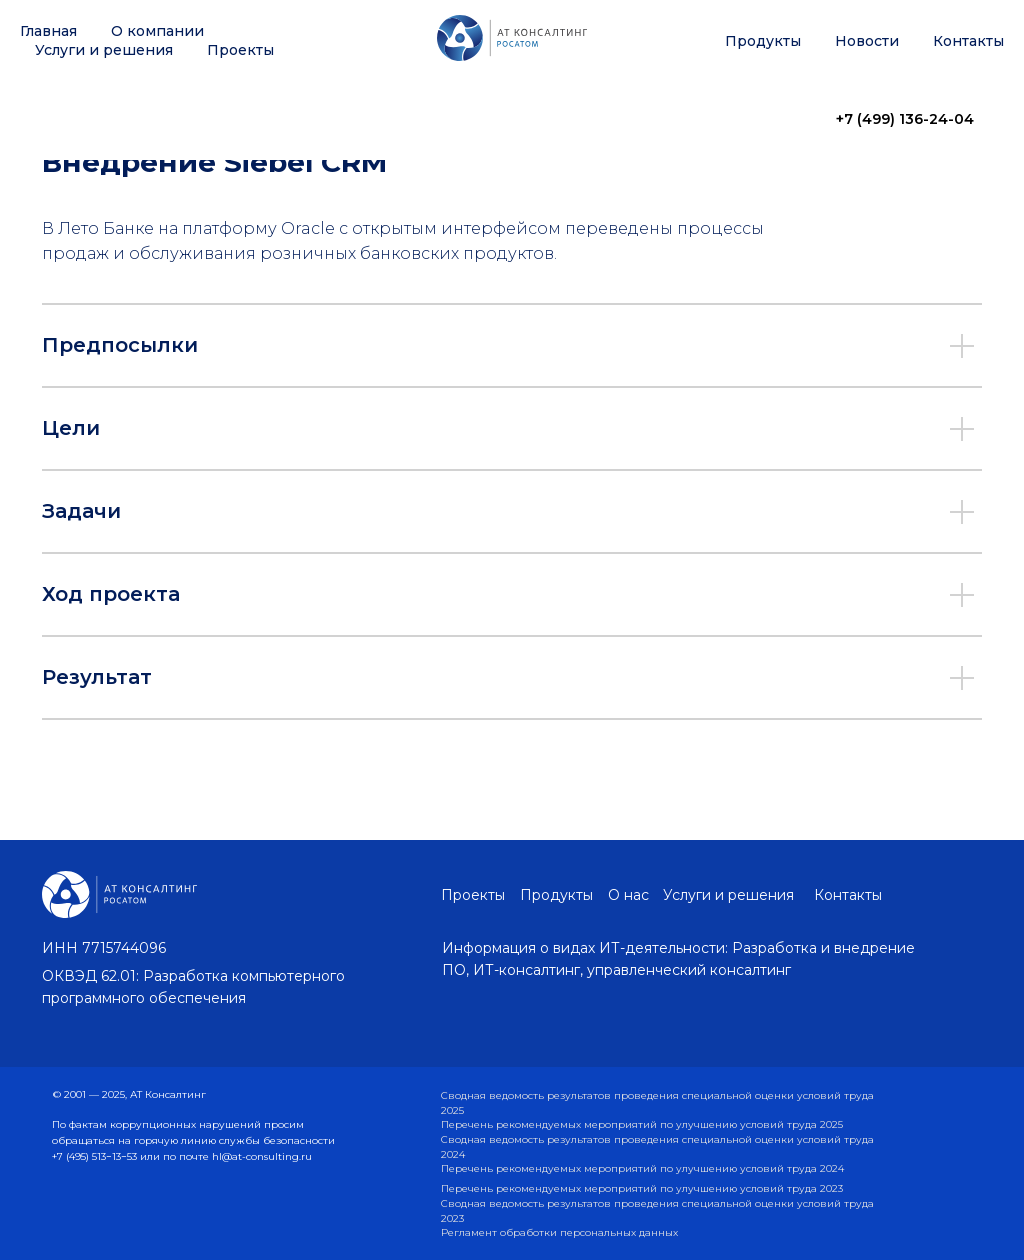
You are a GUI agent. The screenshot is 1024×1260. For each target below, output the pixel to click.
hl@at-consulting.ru (262, 1156)
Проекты (240, 50)
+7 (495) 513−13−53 (96, 1156)
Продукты (763, 41)
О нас (628, 895)
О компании (157, 31)
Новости (867, 41)
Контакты (968, 41)
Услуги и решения (104, 50)
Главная (48, 31)
